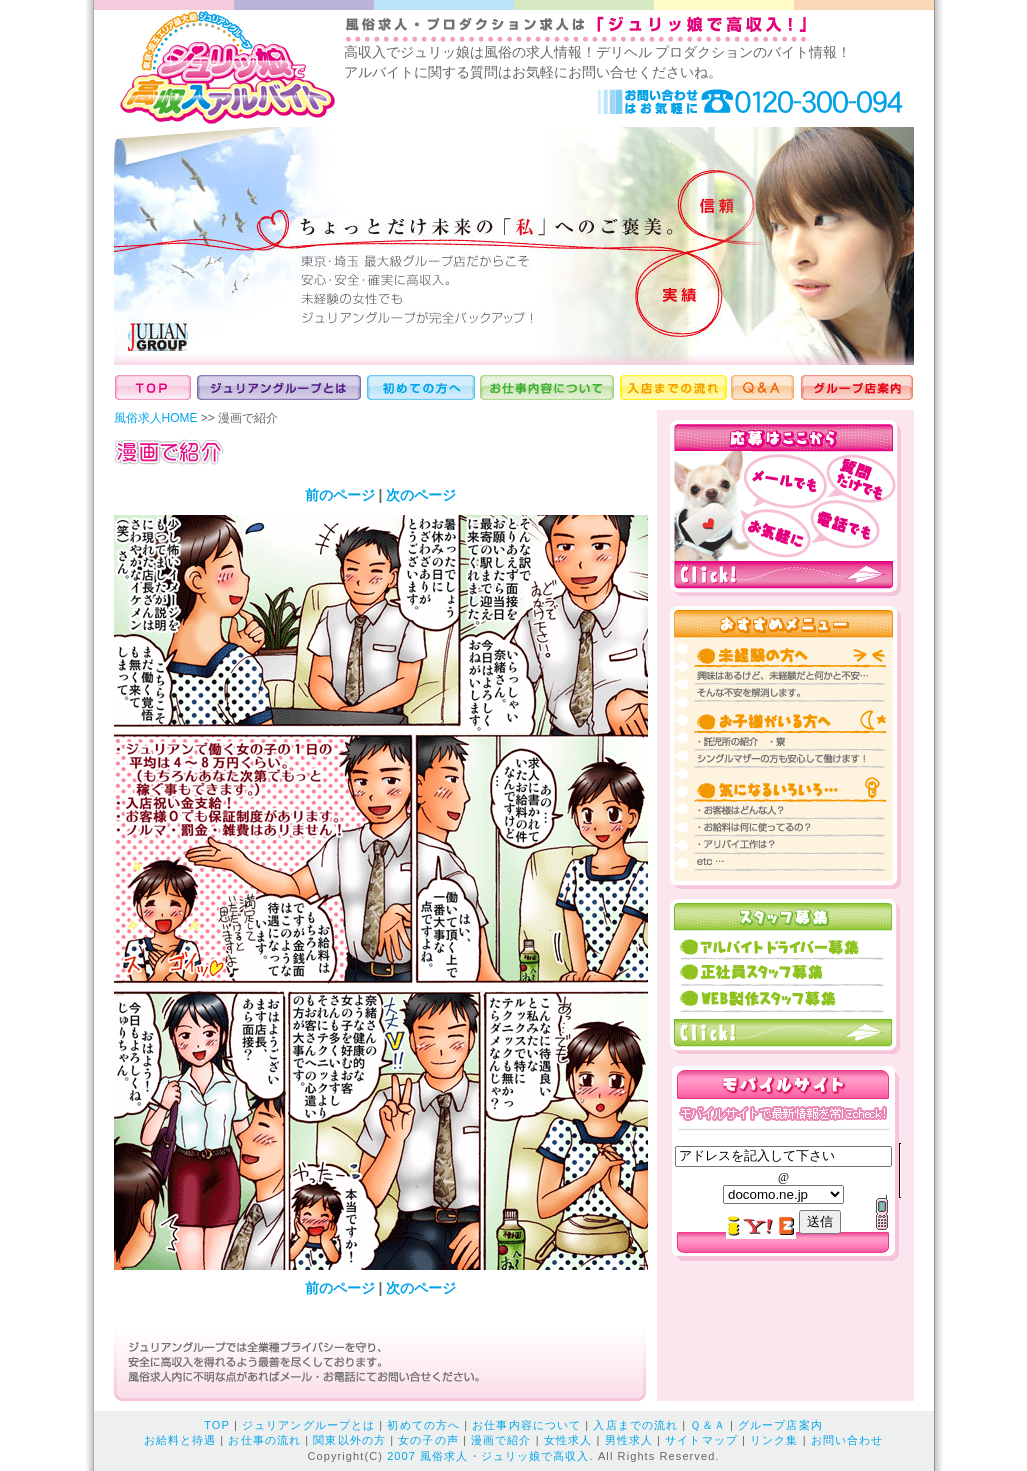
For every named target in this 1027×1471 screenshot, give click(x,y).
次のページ (421, 495)
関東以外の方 (349, 1440)
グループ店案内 (780, 1425)
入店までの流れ (635, 1425)
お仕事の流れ (264, 1440)
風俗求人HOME (156, 418)
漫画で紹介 (501, 1440)
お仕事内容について (526, 1425)
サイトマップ (701, 1440)
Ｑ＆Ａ (707, 1425)
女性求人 (568, 1440)
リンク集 (774, 1440)
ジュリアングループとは (308, 1425)
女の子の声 (428, 1440)
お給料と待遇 (180, 1440)
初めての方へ (423, 1425)
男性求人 (629, 1440)
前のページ (340, 495)
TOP (217, 1425)
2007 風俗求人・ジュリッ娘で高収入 (488, 1456)
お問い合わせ (847, 1440)
